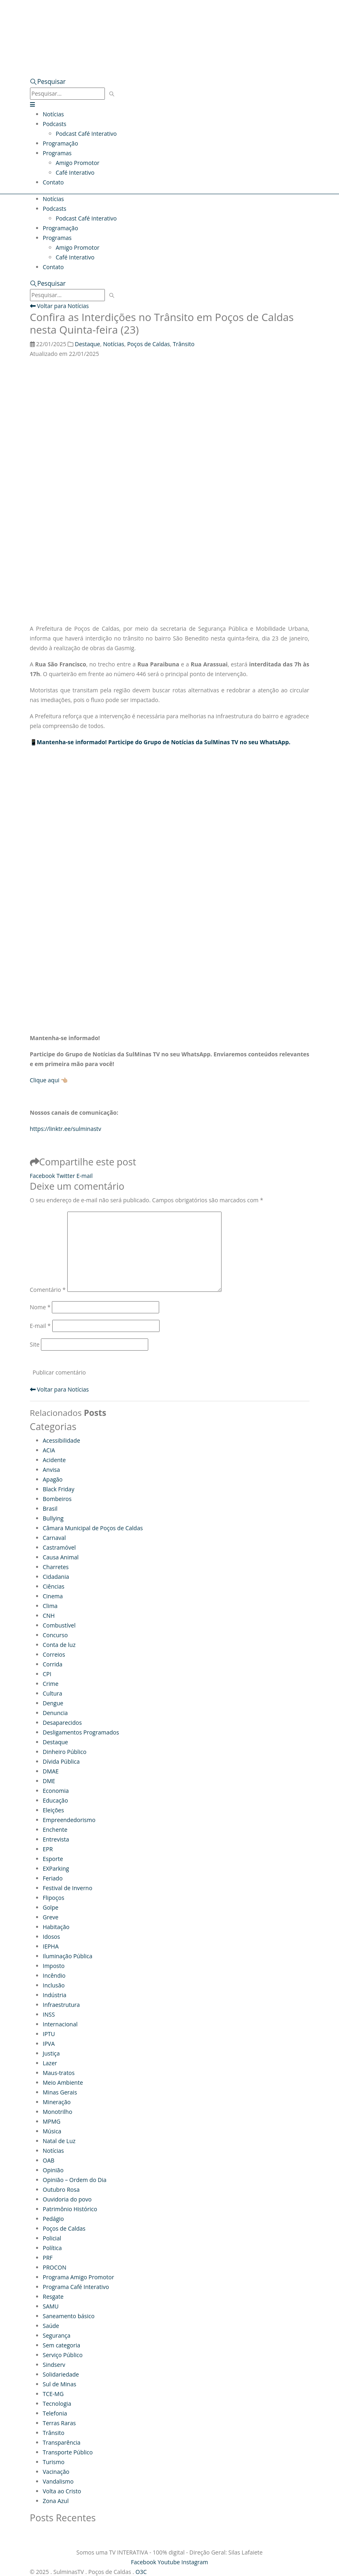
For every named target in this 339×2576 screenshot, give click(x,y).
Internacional (60, 2024)
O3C (141, 2572)
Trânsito (183, 344)
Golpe (51, 1907)
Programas (57, 153)
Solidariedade (61, 2374)
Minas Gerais (60, 2092)
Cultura (52, 1693)
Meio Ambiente (63, 2082)
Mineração (57, 2102)
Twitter (65, 1176)
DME (49, 1781)
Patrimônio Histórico (70, 2209)
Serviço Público (63, 2355)
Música (52, 2131)
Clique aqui (45, 1080)
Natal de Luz (59, 2141)
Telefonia (55, 2413)
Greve (51, 1917)
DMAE (51, 1771)
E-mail (85, 1176)
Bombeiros (57, 1499)
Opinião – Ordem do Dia (75, 2180)
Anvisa (51, 1469)
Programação (60, 143)
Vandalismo (58, 2481)
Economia (56, 1790)
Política (52, 2248)
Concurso (55, 1635)
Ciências (54, 1586)
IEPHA (51, 1946)
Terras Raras (59, 2423)
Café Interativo (75, 172)
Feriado (53, 1878)
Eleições (53, 1810)
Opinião (53, 2170)
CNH (49, 1615)
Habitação (56, 1927)
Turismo (54, 2462)
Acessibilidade (61, 1440)
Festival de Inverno (67, 1888)
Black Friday (59, 1489)
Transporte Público (68, 2452)
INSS (49, 2014)
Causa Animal (61, 1557)
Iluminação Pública (68, 1956)
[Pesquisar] (111, 94)
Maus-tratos (59, 2073)
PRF (48, 2257)
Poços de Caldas (148, 344)
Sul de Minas (60, 2384)
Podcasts (54, 124)
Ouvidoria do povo (67, 2199)
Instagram (194, 2562)
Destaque (87, 344)
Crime (51, 1683)
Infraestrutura (61, 2005)
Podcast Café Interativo (86, 133)
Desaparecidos (62, 1722)
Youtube (169, 2562)
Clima (50, 1606)
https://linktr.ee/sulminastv (65, 1129)
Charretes (56, 1567)
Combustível (59, 1625)
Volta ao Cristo (62, 2491)
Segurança (56, 2335)
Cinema (53, 1596)
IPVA (49, 2043)
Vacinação (56, 2471)
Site (35, 1344)
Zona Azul (56, 2501)
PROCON (54, 2267)
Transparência (62, 2442)
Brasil (50, 1508)
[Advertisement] (169, 836)
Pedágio (53, 2219)
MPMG (52, 2121)
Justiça (51, 2053)
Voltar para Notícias (59, 306)
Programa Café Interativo (76, 2287)
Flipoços (53, 1897)
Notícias (53, 114)
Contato (53, 182)
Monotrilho (57, 2112)
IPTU (49, 2034)
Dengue (53, 1703)
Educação (55, 1800)
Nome (40, 1307)
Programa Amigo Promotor (78, 2277)
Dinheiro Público (65, 1752)
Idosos (51, 1936)
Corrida (53, 1664)
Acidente (54, 1460)
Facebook (42, 1176)
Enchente (55, 1829)
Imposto (54, 1966)
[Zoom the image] (169, 48)
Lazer (50, 2063)
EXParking (56, 1868)
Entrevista (56, 1839)
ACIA (49, 1450)
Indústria (54, 1995)
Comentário (48, 1289)
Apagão (53, 1479)
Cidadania (56, 1576)
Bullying (53, 1518)
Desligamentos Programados (81, 1732)
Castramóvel (59, 1547)
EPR (48, 1849)
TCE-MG (53, 2394)
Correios (54, 1654)
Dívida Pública (61, 1761)
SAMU (51, 2306)
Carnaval (54, 1538)
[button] (48, 81)
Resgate (53, 2296)
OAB (49, 2160)
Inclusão (54, 1985)
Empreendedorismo (69, 1820)
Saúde (51, 2326)
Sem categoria (62, 2345)
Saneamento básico (69, 2316)
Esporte (53, 1859)
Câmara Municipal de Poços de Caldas (93, 1528)
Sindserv (54, 2364)
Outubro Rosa (61, 2189)
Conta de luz (59, 1645)
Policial (52, 2238)
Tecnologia (57, 2403)
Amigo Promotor (78, 163)
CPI (47, 1674)
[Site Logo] (111, 21)
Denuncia (55, 1713)
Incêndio (54, 1975)
